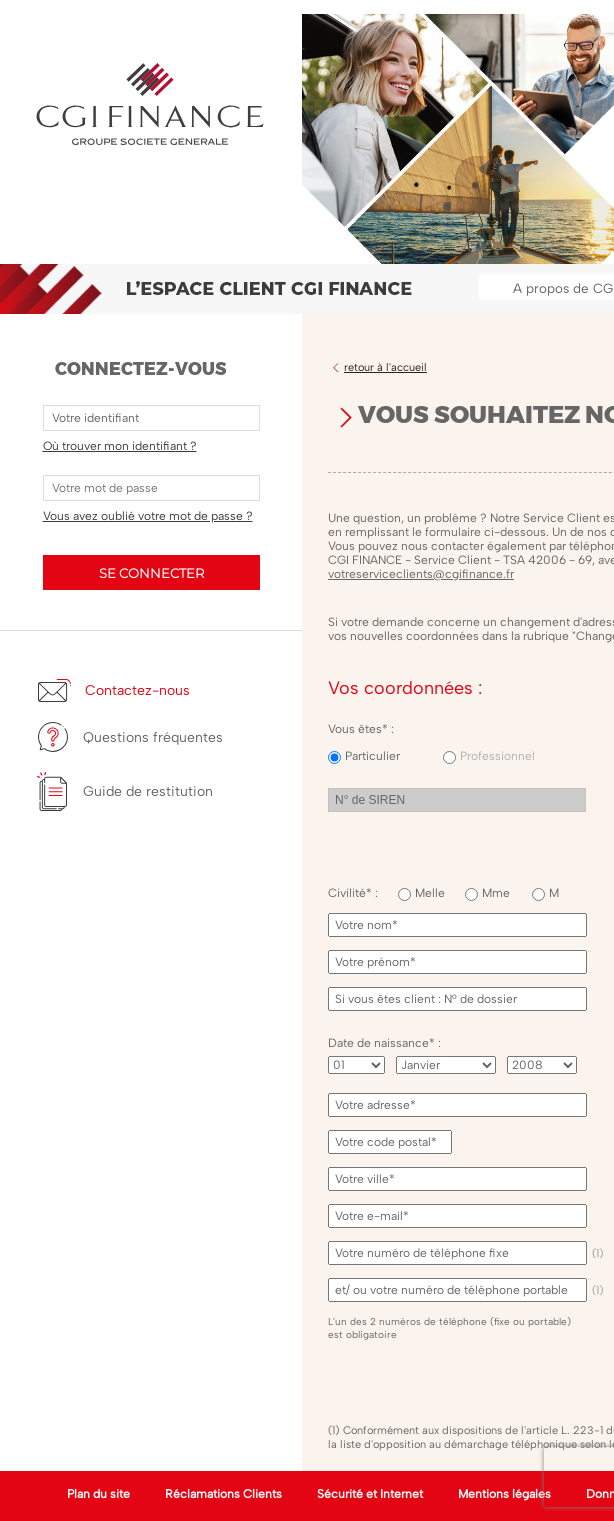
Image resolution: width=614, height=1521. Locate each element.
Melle (430, 893)
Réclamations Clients (223, 1494)
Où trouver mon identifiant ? (120, 446)
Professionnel (497, 756)
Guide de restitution (148, 791)
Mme (496, 893)
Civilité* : (353, 893)
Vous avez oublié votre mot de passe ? (148, 516)
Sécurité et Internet (370, 1494)
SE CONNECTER (151, 573)
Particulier (372, 756)
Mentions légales (504, 1494)
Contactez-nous (137, 690)
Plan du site (98, 1494)
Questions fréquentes (153, 737)
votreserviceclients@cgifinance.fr (421, 574)
